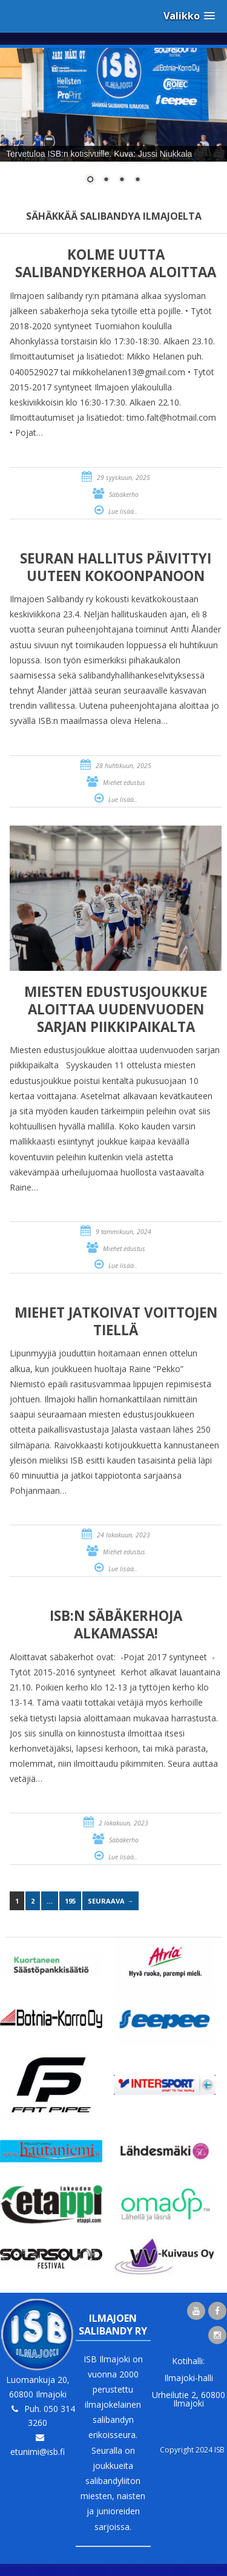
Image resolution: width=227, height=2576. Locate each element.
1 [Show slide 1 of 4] (90, 180)
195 (70, 1900)
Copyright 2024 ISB (192, 2450)
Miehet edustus (124, 782)
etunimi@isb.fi (37, 2451)
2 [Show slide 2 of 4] (106, 180)
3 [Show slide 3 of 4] (121, 180)
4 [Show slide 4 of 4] (137, 180)
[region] (113, 123)
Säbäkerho (124, 494)
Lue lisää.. (122, 511)
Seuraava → (110, 1900)
